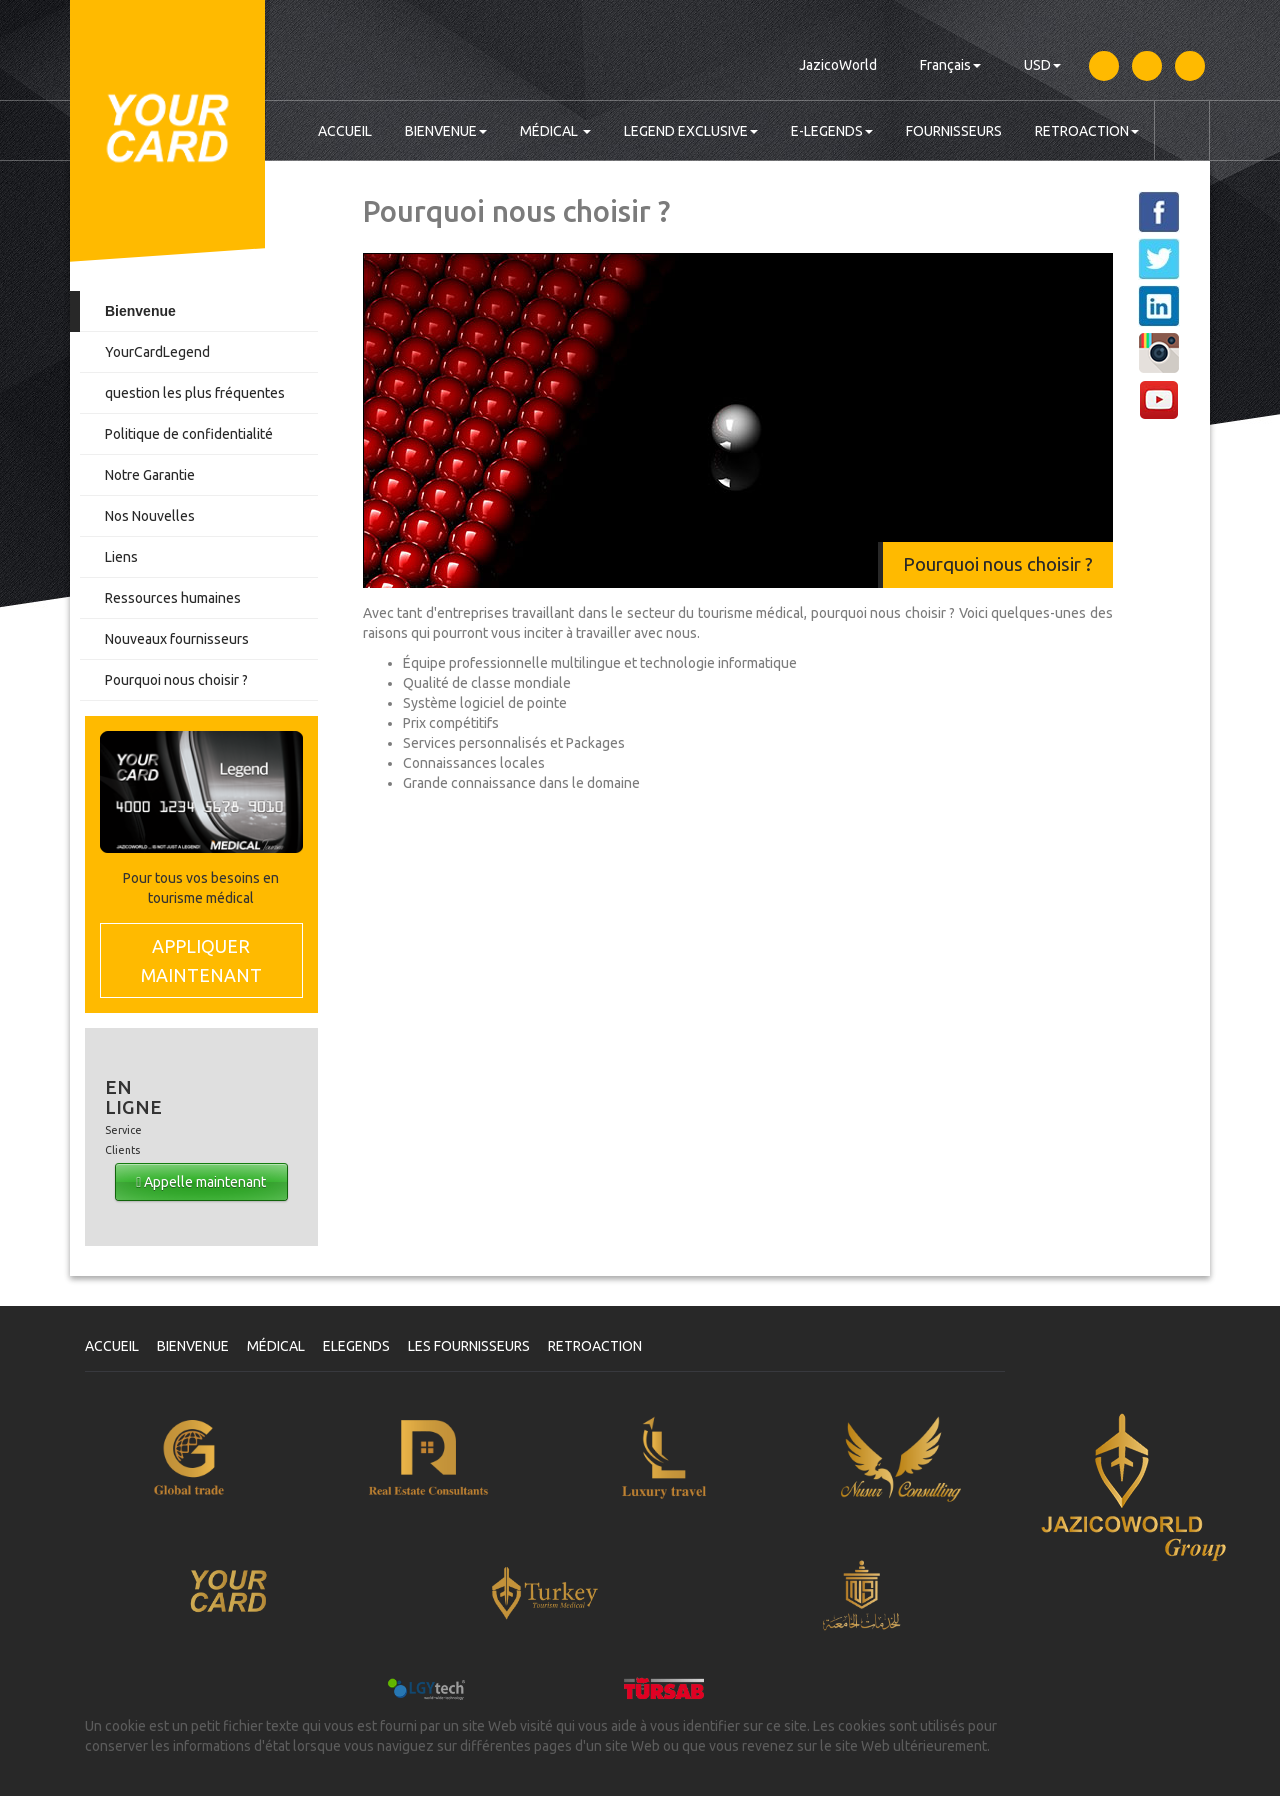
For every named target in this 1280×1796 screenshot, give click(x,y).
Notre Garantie (150, 475)
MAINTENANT (201, 959)
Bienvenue (140, 311)
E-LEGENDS (832, 131)
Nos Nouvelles (150, 516)
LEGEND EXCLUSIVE (691, 131)
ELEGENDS (356, 1346)
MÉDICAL (555, 131)
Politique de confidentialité (189, 434)
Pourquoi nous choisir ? (176, 680)
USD (1042, 65)
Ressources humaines (173, 598)
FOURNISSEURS (954, 131)
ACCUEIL (345, 131)
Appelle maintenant (201, 1182)
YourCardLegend (157, 352)
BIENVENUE (446, 131)
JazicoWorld (838, 65)
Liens (121, 557)
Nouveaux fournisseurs (177, 639)
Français (950, 65)
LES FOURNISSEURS (469, 1346)
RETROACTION (1087, 131)
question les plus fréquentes (195, 393)
